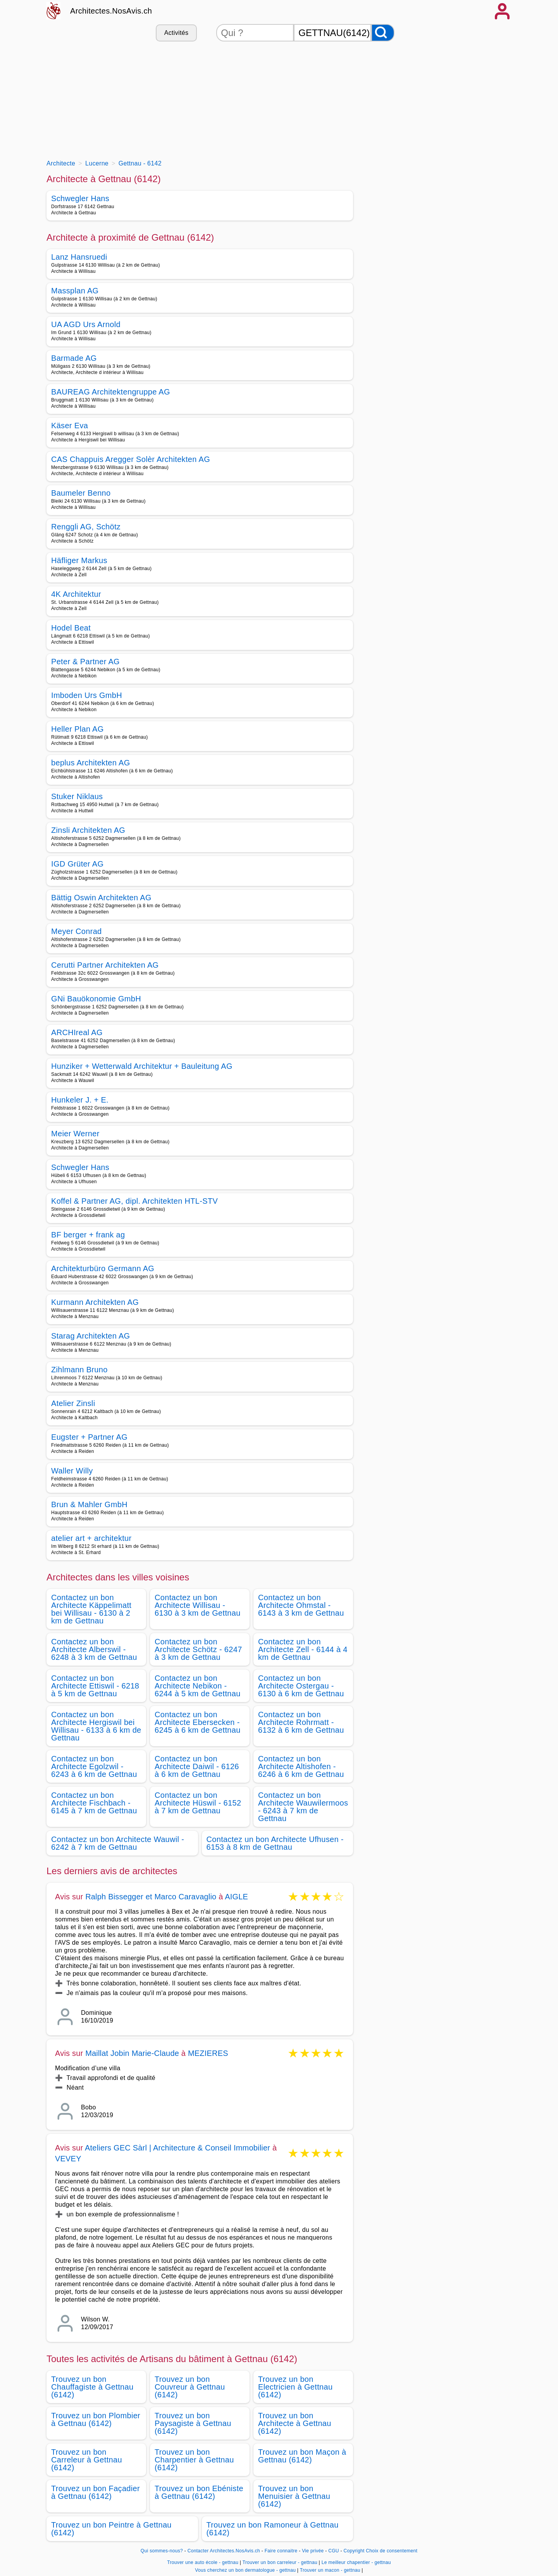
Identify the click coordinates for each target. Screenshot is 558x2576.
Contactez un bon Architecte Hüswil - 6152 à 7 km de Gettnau (198, 1803)
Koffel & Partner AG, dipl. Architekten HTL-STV (134, 1201)
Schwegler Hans (80, 198)
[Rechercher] (382, 32)
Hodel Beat (71, 628)
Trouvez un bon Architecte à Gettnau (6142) (294, 2423)
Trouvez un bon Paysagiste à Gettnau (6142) (193, 2423)
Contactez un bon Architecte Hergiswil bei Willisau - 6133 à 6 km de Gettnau (96, 1726)
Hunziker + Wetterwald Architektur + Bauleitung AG (141, 1066)
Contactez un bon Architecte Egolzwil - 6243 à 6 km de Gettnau (94, 1766)
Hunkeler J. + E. (79, 1100)
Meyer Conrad (76, 931)
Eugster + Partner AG (89, 1437)
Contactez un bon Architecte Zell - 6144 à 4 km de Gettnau (303, 1649)
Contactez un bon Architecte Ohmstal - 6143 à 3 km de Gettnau (301, 1605)
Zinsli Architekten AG (88, 830)
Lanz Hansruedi (79, 257)
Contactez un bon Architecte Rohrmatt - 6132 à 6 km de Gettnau (301, 1722)
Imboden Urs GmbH (86, 695)
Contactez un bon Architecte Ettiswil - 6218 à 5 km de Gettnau (95, 1686)
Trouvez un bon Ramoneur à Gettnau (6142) (273, 2529)
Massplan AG (74, 291)
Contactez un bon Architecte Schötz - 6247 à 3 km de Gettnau (198, 1649)
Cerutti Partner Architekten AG (105, 965)
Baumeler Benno (80, 493)
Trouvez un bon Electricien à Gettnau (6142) (295, 2387)
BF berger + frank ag (88, 1235)
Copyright (353, 2551)
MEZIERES (208, 2053)
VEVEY (68, 2158)
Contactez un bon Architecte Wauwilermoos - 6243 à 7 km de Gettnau (303, 1807)
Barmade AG (74, 358)
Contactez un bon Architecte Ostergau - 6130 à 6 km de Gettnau (301, 1686)
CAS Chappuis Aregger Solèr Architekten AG (130, 459)
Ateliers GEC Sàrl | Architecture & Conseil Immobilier (177, 2148)
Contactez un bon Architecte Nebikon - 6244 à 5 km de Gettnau (198, 1686)
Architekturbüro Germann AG (102, 1268)
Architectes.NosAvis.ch (111, 11)
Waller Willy (72, 1471)
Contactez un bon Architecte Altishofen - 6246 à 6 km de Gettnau (301, 1766)
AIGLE (236, 1896)
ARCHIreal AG (77, 1032)
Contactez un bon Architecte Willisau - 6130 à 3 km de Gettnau (198, 1605)
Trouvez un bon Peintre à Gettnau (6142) (111, 2529)
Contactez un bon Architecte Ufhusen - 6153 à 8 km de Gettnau (275, 1843)
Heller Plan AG (77, 729)
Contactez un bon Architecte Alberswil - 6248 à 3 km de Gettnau (94, 1649)
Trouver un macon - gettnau (330, 2570)
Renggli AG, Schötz (86, 527)
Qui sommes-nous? (162, 2551)
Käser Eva (69, 425)
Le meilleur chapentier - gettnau (356, 2562)
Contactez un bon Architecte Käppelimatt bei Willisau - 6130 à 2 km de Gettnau (91, 1609)
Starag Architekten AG (90, 1336)
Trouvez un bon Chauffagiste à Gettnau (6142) (92, 2387)
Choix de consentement (391, 2551)
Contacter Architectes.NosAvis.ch (224, 2551)
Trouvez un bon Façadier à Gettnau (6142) (95, 2492)
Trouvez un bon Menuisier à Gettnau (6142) (294, 2496)
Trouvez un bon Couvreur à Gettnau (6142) (190, 2387)
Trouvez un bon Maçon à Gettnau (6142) (302, 2456)
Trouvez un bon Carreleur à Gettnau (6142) (86, 2460)
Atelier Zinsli (73, 1403)
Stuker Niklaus (77, 796)
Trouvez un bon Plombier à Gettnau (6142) (95, 2419)
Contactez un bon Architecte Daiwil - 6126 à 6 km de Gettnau (197, 1766)
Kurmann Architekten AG (95, 1302)
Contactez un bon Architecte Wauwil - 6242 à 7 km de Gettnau (117, 1843)
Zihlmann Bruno (79, 1369)
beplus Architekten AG (90, 763)
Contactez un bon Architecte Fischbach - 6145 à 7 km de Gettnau (94, 1803)
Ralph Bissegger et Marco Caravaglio (150, 1896)
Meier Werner (75, 1133)
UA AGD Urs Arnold (86, 324)
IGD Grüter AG (77, 864)
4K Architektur (76, 594)
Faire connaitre (281, 2551)
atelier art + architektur (91, 1538)
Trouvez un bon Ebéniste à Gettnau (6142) (199, 2492)
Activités (176, 32)
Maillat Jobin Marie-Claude (132, 2053)
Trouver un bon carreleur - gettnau (280, 2562)
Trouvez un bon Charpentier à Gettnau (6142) (194, 2460)
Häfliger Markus (79, 560)
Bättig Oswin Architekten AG (101, 897)
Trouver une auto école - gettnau (202, 2562)
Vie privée (313, 2551)
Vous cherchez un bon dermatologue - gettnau (245, 2570)
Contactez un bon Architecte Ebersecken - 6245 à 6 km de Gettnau (198, 1722)
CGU (333, 2551)
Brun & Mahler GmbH (89, 1504)
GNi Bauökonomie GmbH (96, 999)
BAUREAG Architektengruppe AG (110, 392)
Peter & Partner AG (85, 661)
